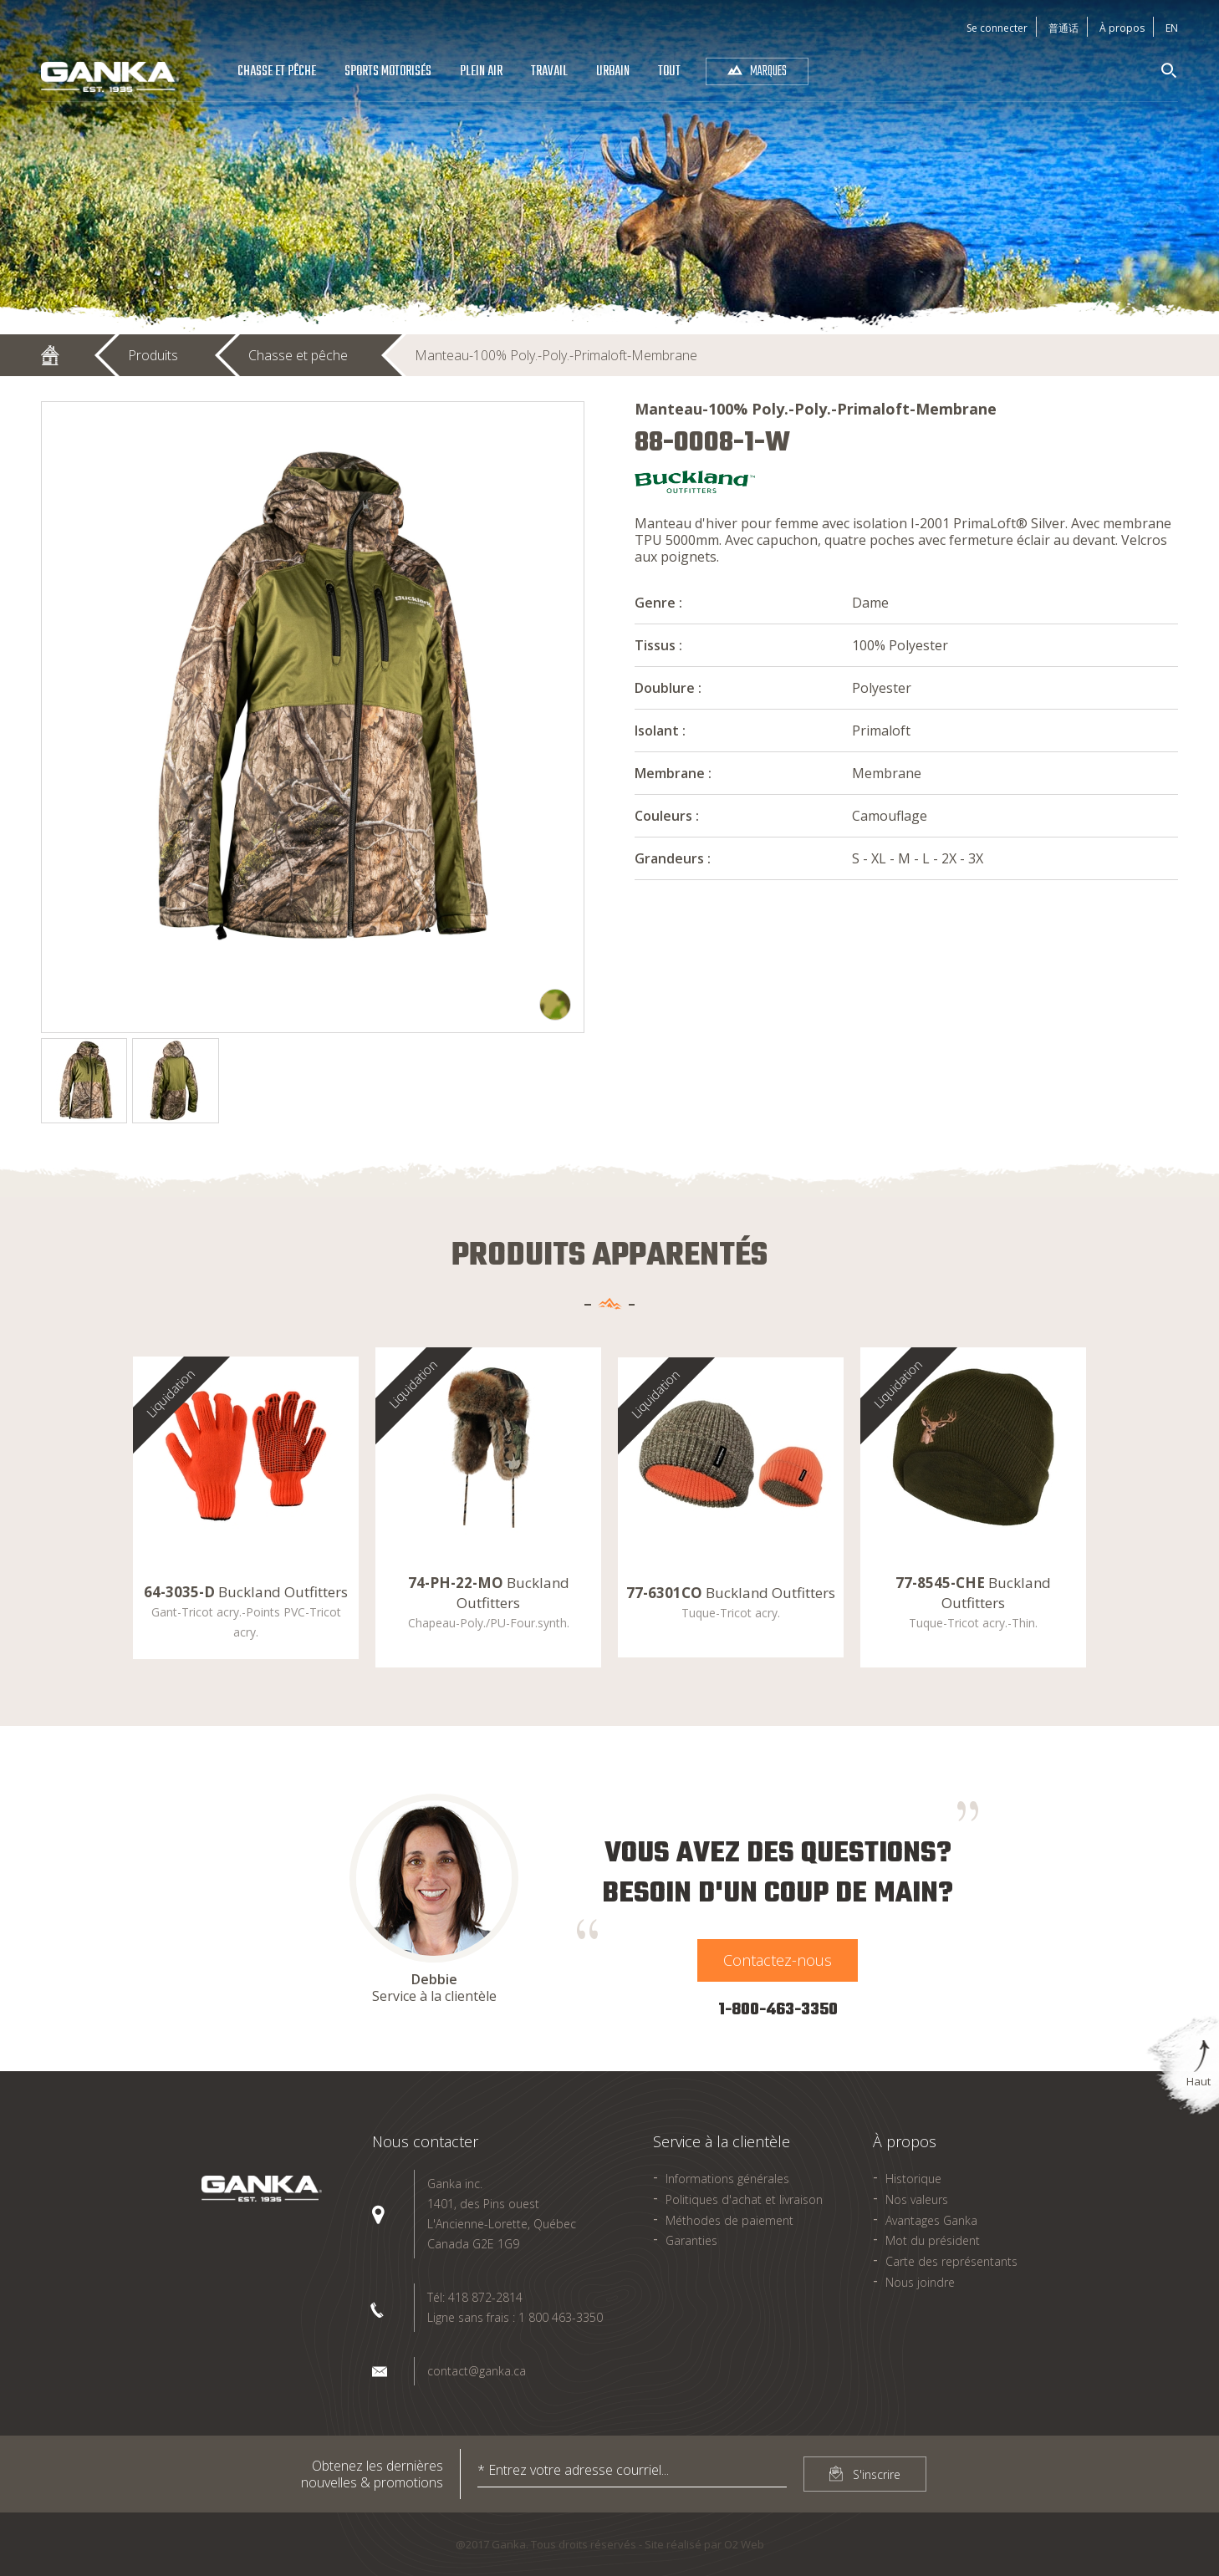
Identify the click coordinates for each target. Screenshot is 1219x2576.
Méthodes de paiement (729, 2220)
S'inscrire (876, 2474)
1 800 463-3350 (560, 2317)
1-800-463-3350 (778, 2010)
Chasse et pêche (276, 72)
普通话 (1063, 28)
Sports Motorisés (387, 72)
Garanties (691, 2240)
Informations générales (727, 2179)
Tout (669, 72)
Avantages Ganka (931, 2220)
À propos (1122, 28)
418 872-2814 (485, 2297)
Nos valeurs (916, 2199)
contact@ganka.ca (476, 2371)
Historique (913, 2179)
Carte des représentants (951, 2261)
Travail (549, 72)
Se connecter (997, 28)
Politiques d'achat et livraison (744, 2199)
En (1171, 28)
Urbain (613, 72)
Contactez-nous (777, 1960)
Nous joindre (920, 2282)
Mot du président (932, 2240)
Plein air (481, 72)
